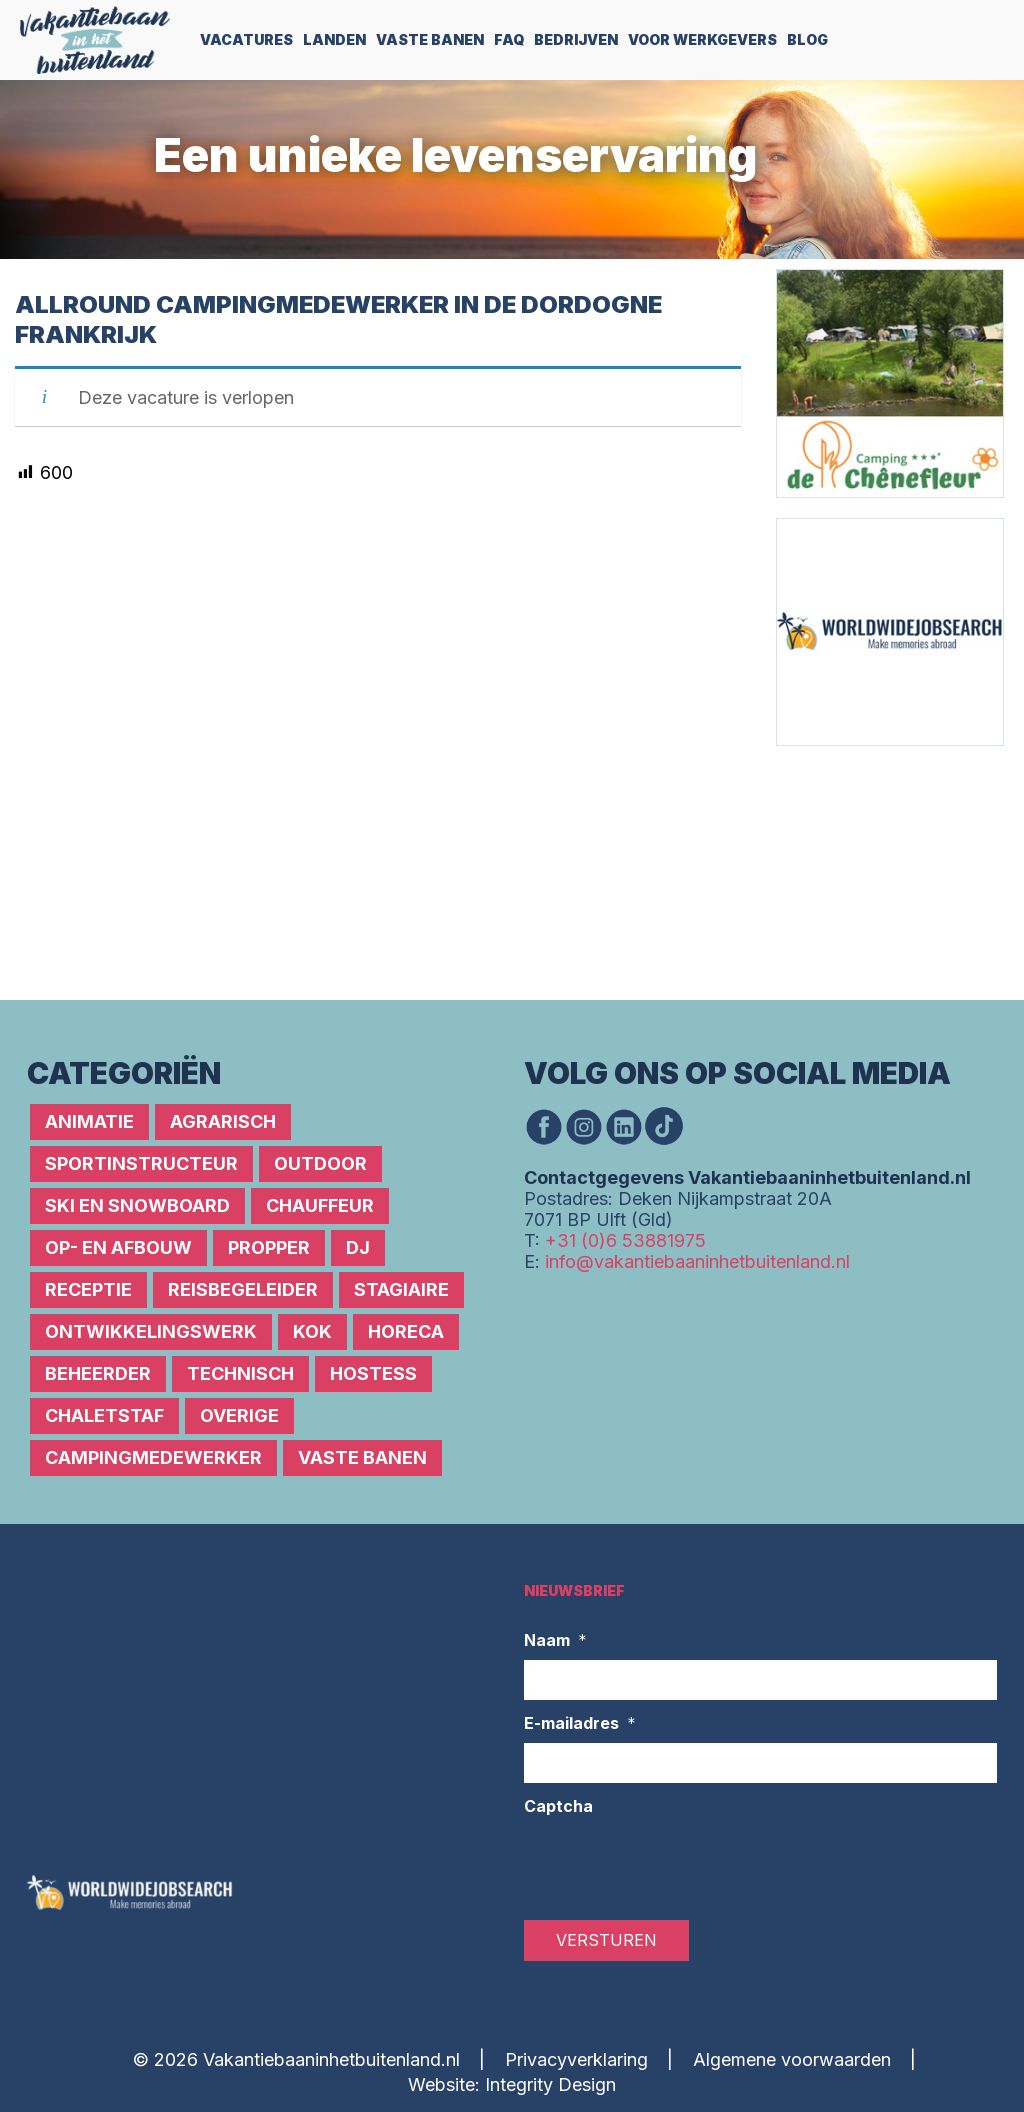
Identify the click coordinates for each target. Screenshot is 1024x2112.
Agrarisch (223, 1121)
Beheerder (98, 1373)
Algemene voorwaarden (792, 2059)
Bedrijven (576, 39)
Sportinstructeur (141, 1163)
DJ (358, 1247)
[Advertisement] (896, 871)
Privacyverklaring (576, 2059)
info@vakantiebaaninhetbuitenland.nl (697, 1261)
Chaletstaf (104, 1415)
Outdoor (320, 1163)
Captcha (558, 1806)
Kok (312, 1331)
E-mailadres (580, 1724)
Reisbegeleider (243, 1289)
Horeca (406, 1331)
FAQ (509, 39)
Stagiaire (401, 1289)
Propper (269, 1247)
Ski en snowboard (137, 1205)
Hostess (373, 1373)
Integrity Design (550, 2084)
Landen (334, 39)
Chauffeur (320, 1205)
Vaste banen (362, 1457)
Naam (555, 1641)
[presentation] (676, 1865)
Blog (807, 39)
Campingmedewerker (153, 1457)
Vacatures (246, 39)
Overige (239, 1415)
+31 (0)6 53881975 (625, 1240)
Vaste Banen (430, 39)
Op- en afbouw (118, 1247)
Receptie (88, 1289)
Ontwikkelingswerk (151, 1331)
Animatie (89, 1121)
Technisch (240, 1373)
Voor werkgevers (702, 39)
